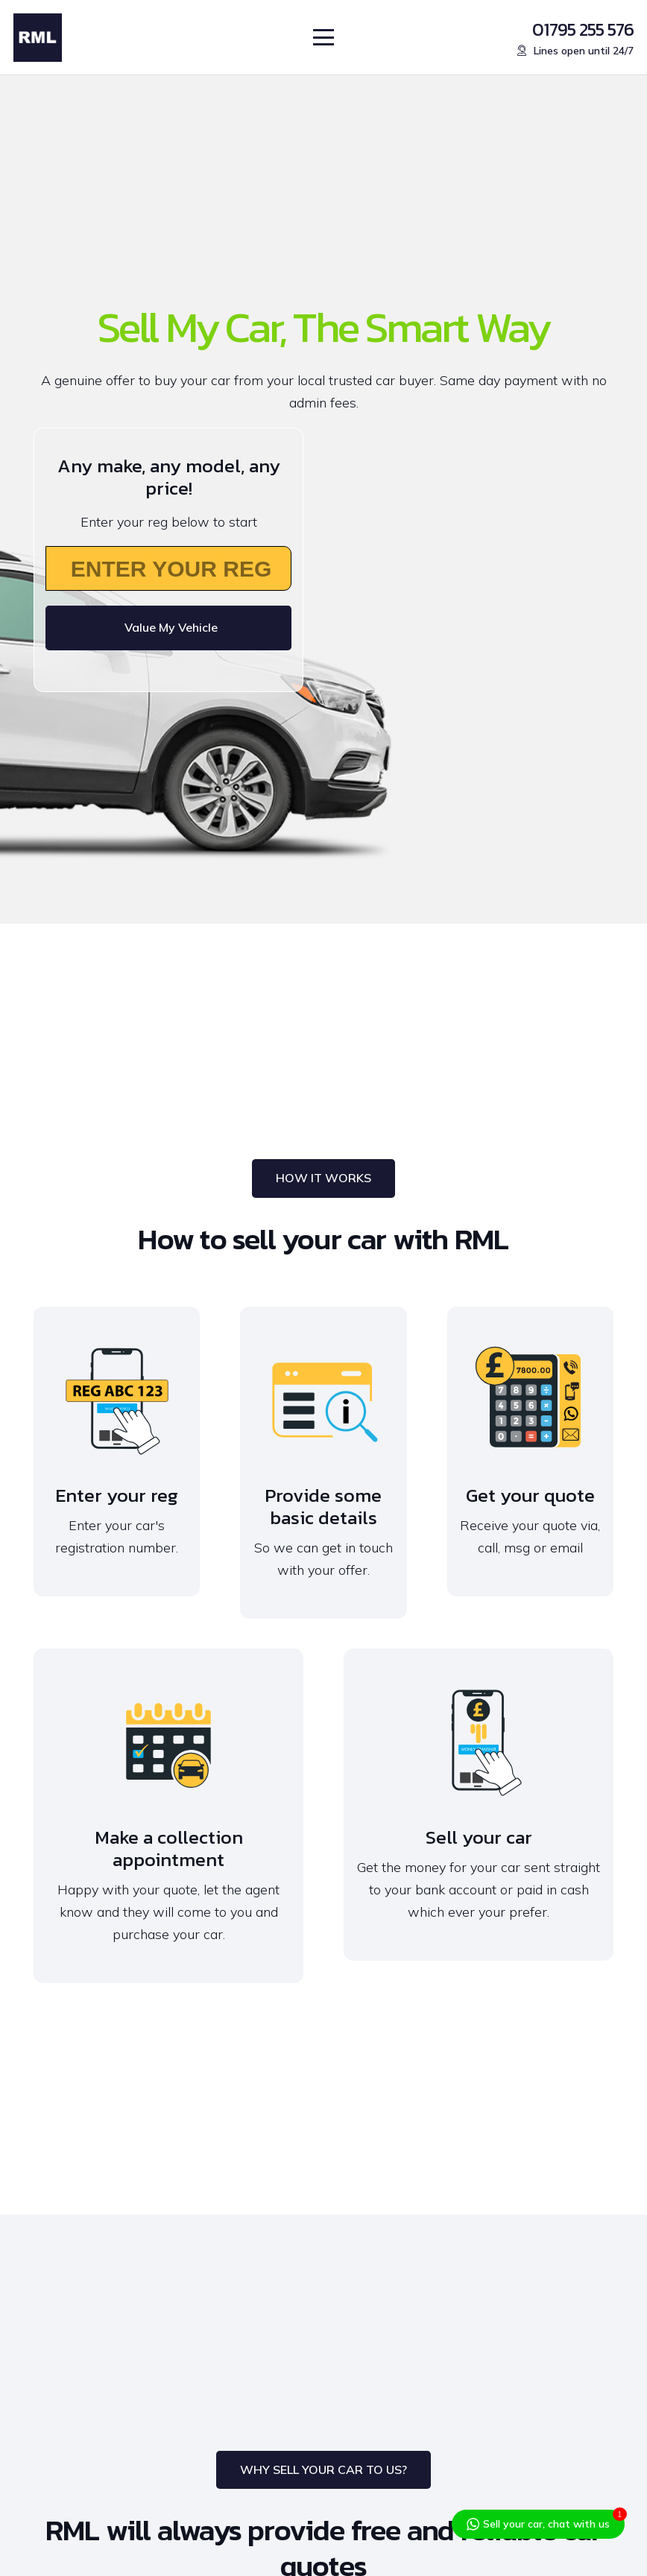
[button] (324, 37)
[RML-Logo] (37, 37)
